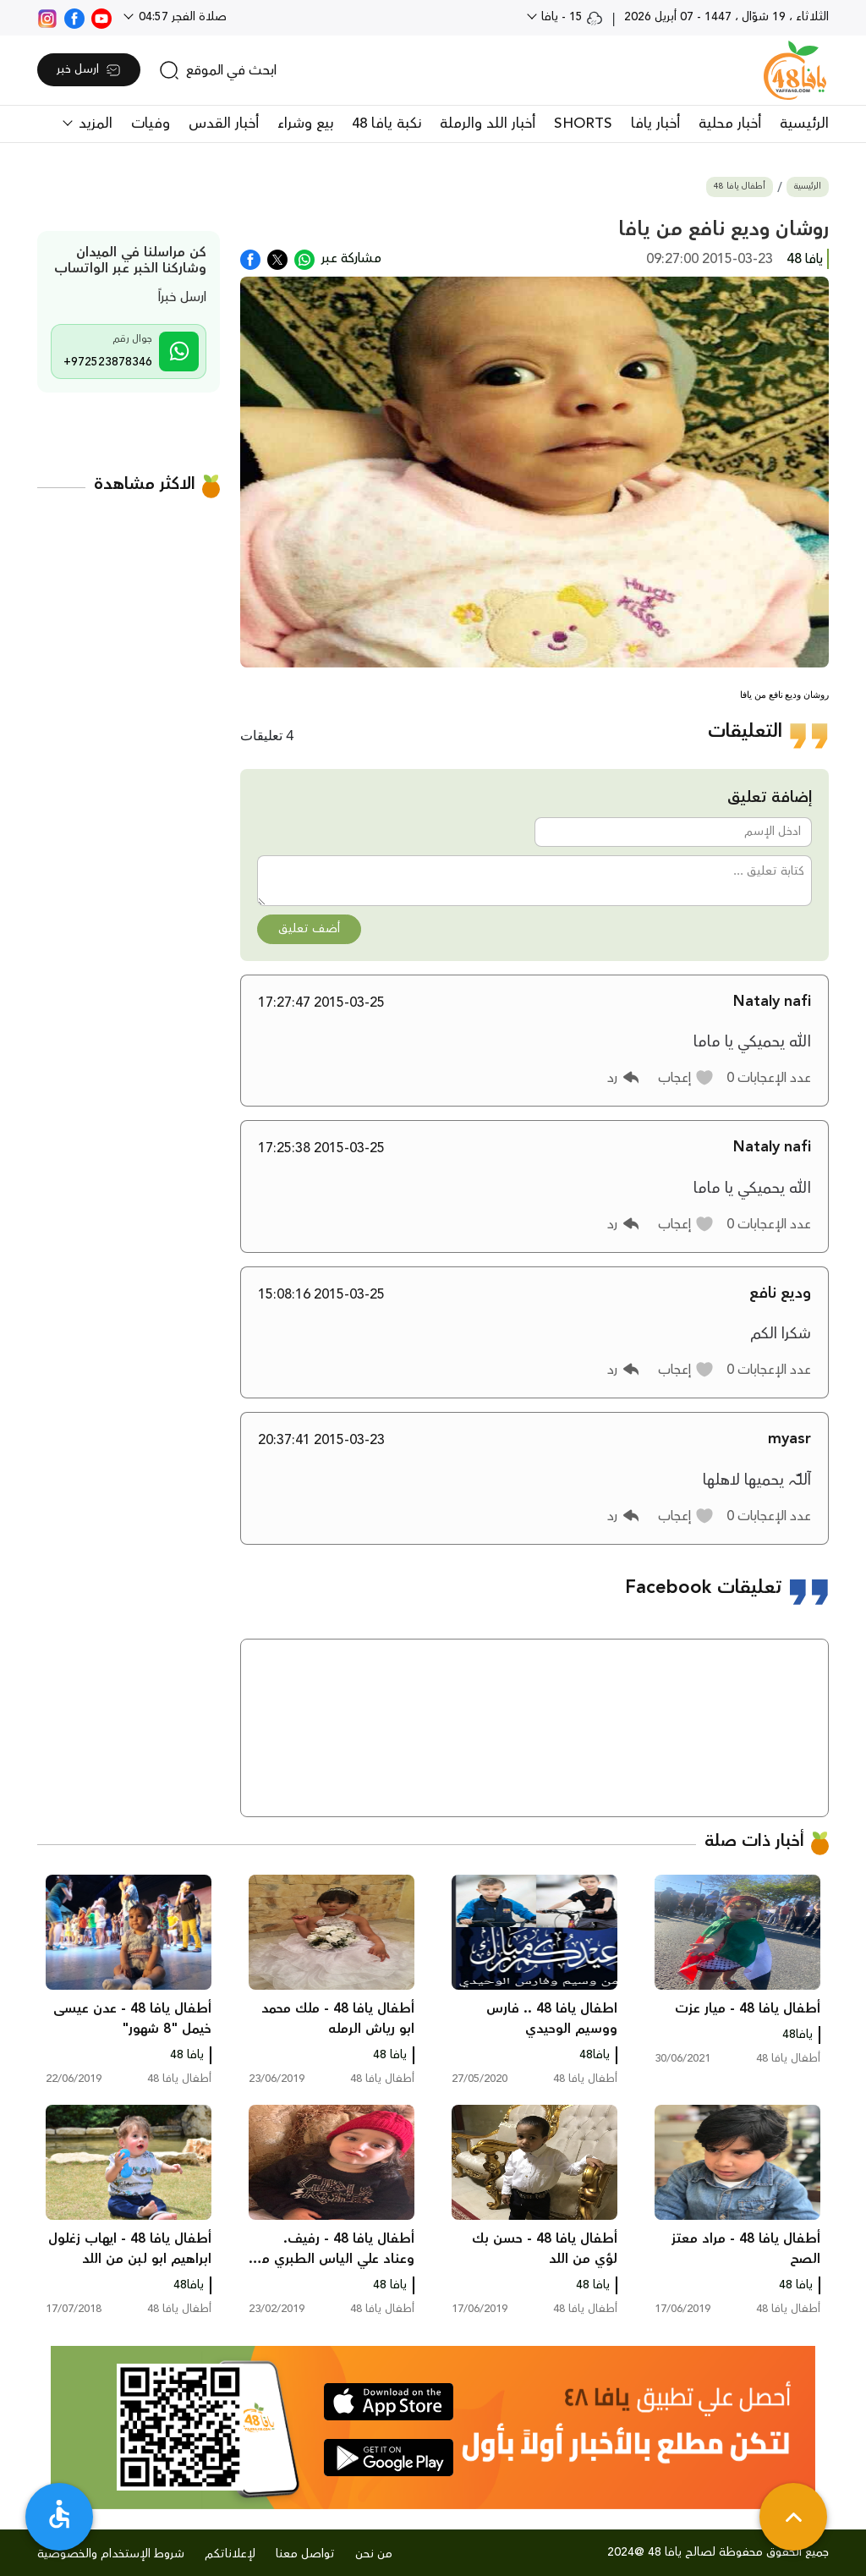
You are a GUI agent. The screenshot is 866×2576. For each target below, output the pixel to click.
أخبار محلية (730, 124)
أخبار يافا (655, 124)
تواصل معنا (305, 2554)
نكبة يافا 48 (386, 124)
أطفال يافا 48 (739, 186)
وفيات (150, 124)
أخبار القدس (224, 124)
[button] (686, 1078)
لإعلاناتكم (230, 2554)
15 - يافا (570, 17)
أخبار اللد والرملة (487, 124)
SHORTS (583, 124)
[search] (218, 70)
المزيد (93, 124)
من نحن (373, 2554)
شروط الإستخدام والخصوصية (110, 2554)
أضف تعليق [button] (309, 929)
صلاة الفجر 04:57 (181, 17)
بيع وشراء (305, 124)
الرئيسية (804, 124)
